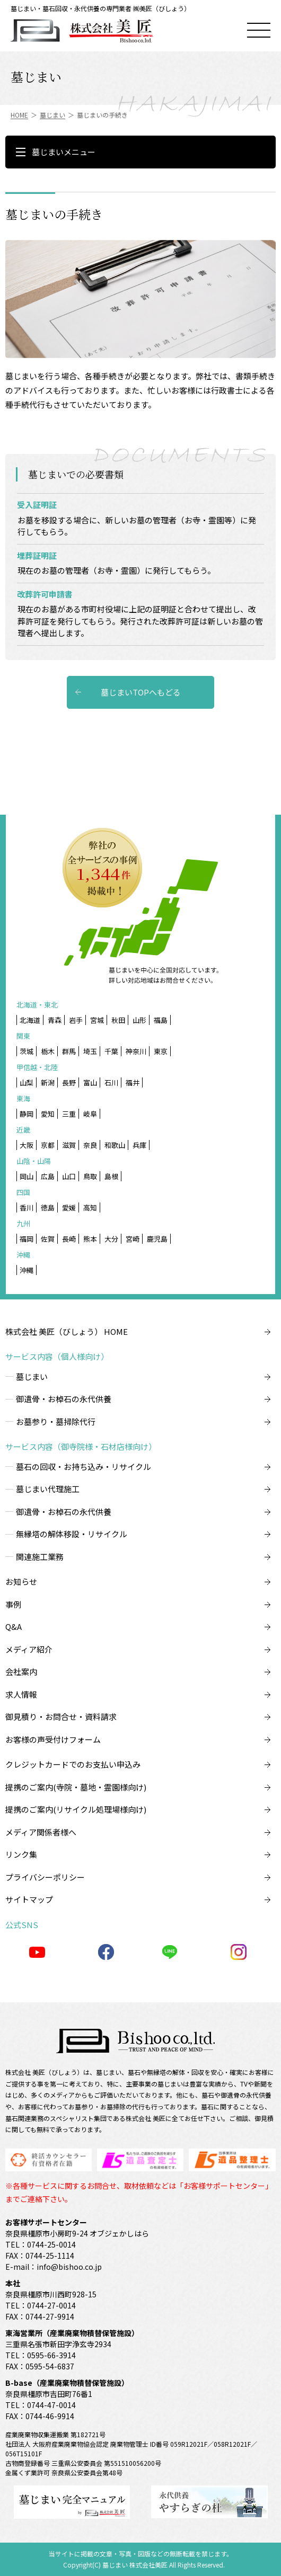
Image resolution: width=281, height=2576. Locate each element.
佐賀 (48, 1239)
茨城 (26, 1051)
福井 (132, 1082)
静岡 (26, 1114)
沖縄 (26, 1270)
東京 (161, 1051)
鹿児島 (157, 1239)
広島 (48, 1176)
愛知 (48, 1114)
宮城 (97, 1020)
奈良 (90, 1145)
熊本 (90, 1239)
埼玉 (90, 1051)
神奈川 (136, 1051)
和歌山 (114, 1145)
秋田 (118, 1020)
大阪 (26, 1145)
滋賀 (69, 1145)
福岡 (26, 1239)
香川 (26, 1207)
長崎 (69, 1239)
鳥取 (90, 1176)
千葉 (111, 1051)
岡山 (26, 1176)
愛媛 (69, 1207)
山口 (69, 1176)
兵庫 (139, 1145)
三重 (69, 1114)
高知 (90, 1207)
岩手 (76, 1020)
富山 (90, 1082)
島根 (111, 1176)
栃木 (48, 1051)
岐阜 (90, 1114)
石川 (111, 1082)
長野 (69, 1082)
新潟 (48, 1082)
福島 (161, 1020)
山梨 (26, 1082)
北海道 (30, 1020)
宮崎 (132, 1239)
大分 (111, 1239)
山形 (139, 1020)
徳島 (48, 1207)
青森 (55, 1020)
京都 (48, 1145)
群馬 (69, 1051)
